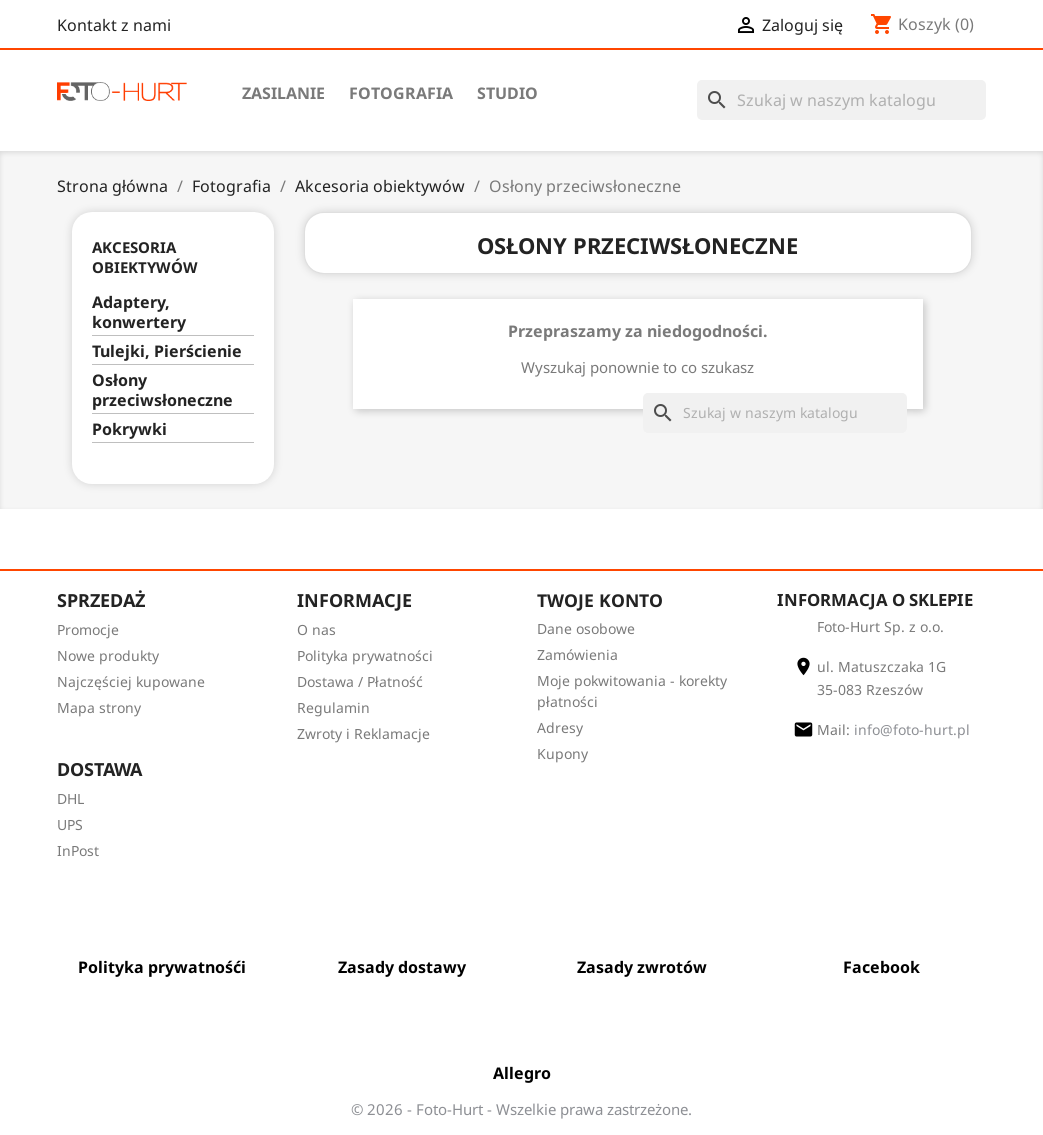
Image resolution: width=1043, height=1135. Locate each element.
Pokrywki (129, 429)
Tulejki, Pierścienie (167, 351)
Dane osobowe (586, 628)
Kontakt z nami (114, 25)
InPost (78, 850)
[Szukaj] (841, 100)
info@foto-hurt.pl (912, 729)
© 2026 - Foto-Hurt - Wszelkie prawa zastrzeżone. (521, 1109)
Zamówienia (577, 654)
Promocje (88, 629)
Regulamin (333, 707)
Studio (507, 93)
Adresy (560, 727)
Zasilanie (283, 93)
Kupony (562, 753)
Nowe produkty (108, 655)
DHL (70, 798)
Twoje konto (600, 600)
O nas (316, 629)
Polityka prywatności (365, 655)
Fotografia (401, 93)
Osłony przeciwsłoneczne (162, 390)
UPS (70, 824)
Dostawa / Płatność (360, 681)
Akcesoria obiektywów (145, 257)
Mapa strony (99, 707)
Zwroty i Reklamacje (363, 733)
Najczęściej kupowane (131, 681)
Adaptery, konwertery (139, 312)
